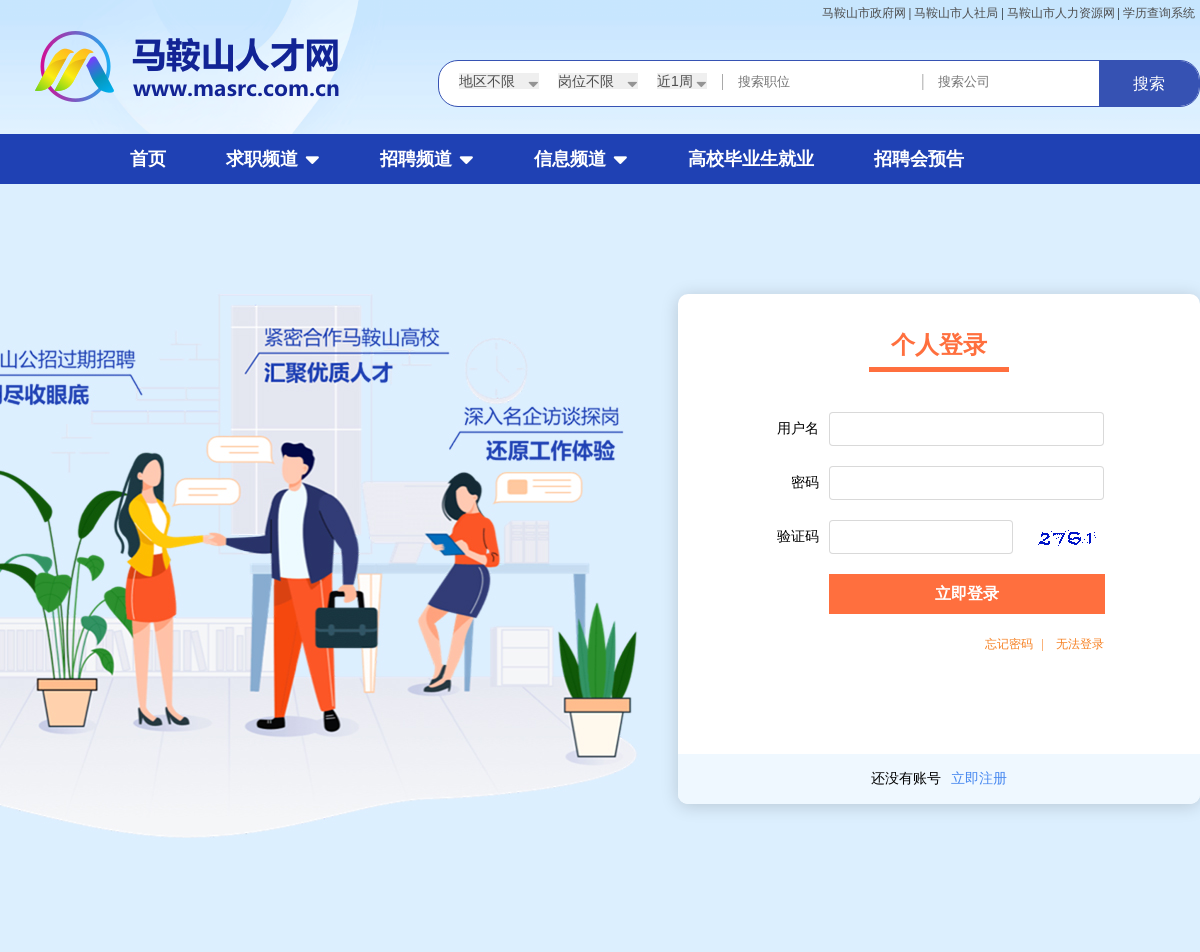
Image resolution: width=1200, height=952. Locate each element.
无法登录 (1080, 644)
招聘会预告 (919, 159)
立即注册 (979, 778)
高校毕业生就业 (751, 159)
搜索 (1149, 83)
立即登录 (967, 593)
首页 (148, 159)
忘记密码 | (1014, 644)
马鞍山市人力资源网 (1061, 13)
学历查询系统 (1159, 13)
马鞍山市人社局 (956, 13)
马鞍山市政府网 (864, 13)
